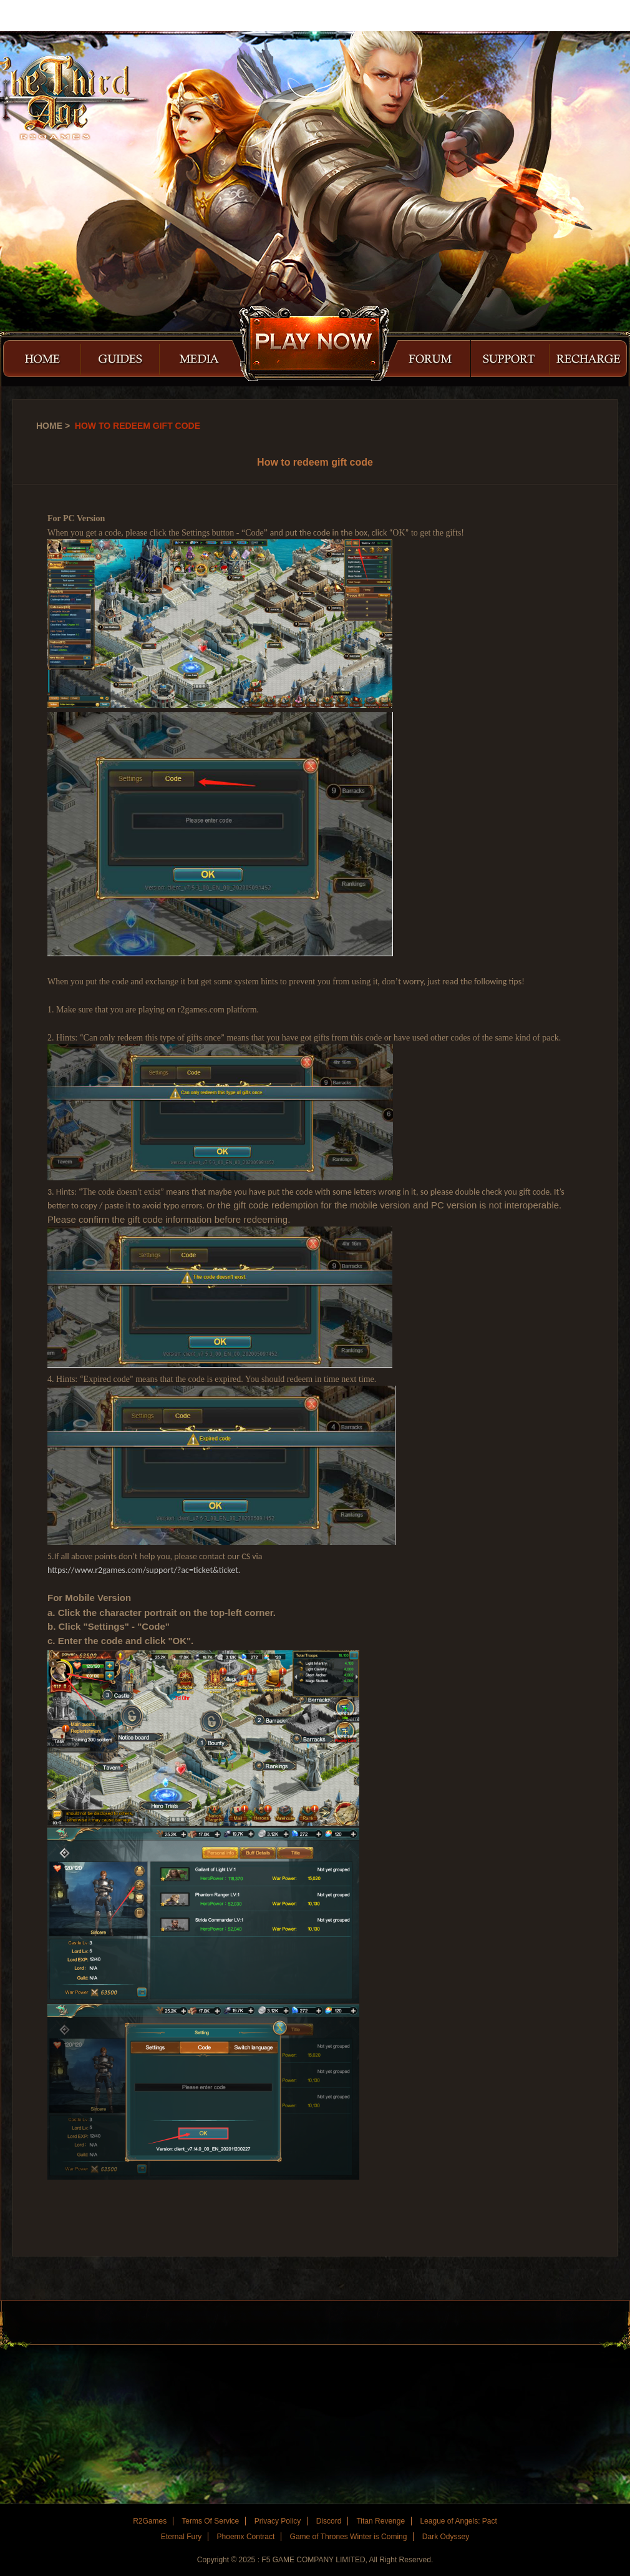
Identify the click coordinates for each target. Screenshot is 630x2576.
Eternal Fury (181, 2536)
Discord (329, 2521)
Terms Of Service (210, 2521)
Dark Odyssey (445, 2536)
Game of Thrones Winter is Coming (348, 2536)
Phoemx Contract (246, 2536)
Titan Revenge (380, 2521)
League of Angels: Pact (458, 2521)
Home (49, 426)
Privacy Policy (277, 2521)
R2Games (55, 15)
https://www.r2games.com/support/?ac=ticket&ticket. (143, 1570)
